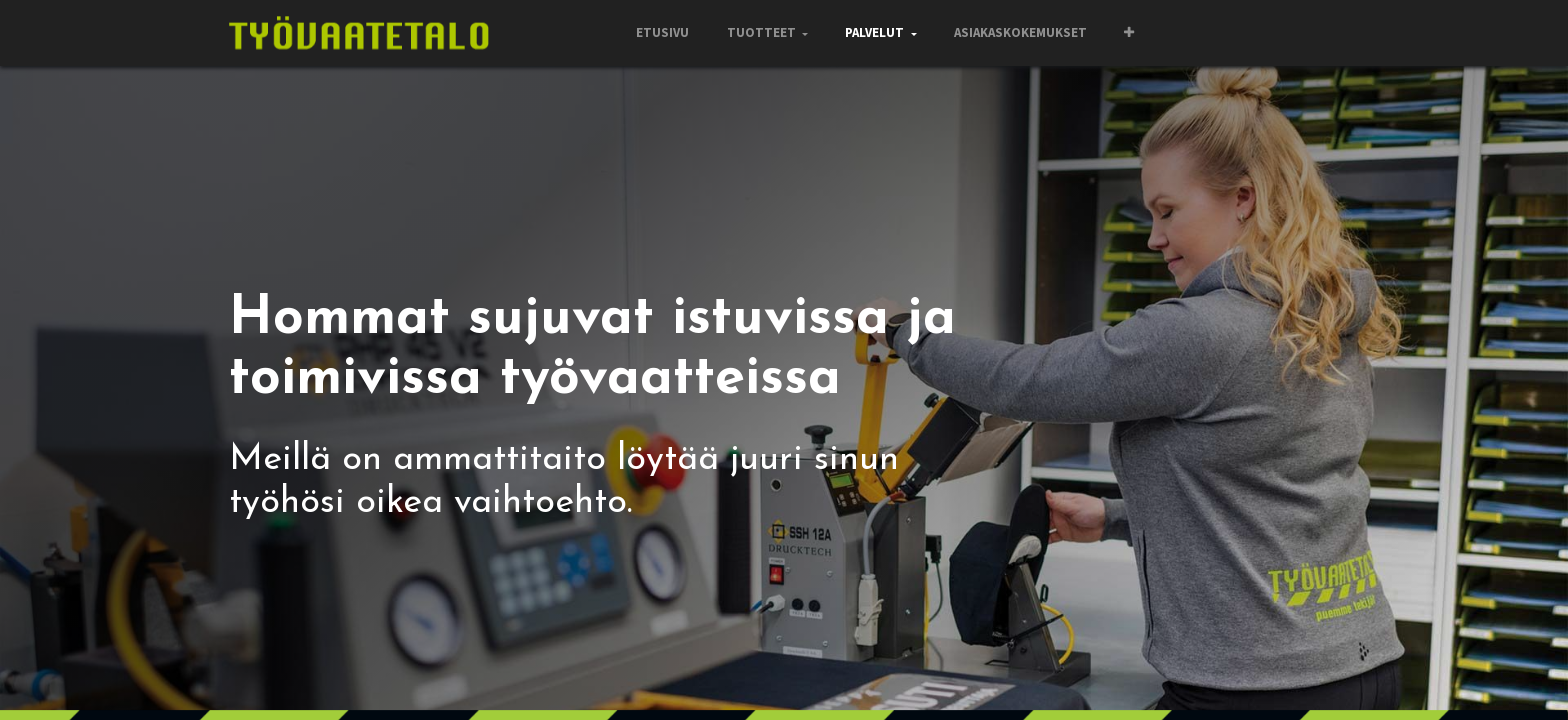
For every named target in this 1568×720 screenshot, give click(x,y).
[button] (1129, 33)
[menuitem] (662, 33)
